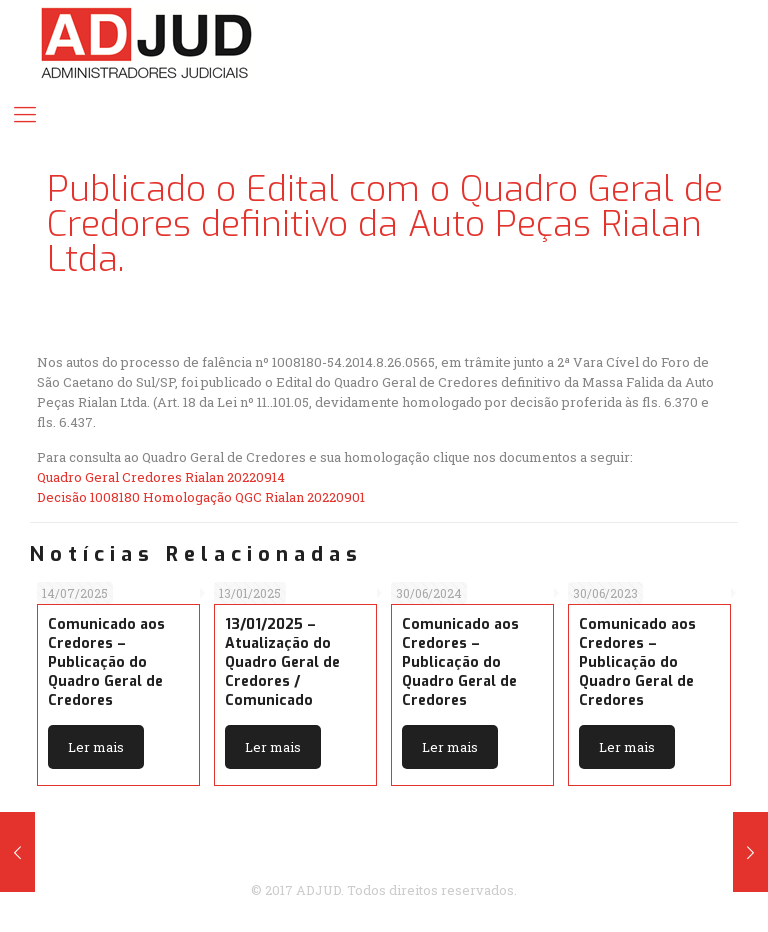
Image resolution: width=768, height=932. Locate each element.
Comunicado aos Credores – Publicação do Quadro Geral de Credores (106, 662)
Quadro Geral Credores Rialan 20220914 (161, 477)
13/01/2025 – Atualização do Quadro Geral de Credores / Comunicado (282, 662)
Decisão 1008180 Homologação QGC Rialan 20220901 (201, 497)
